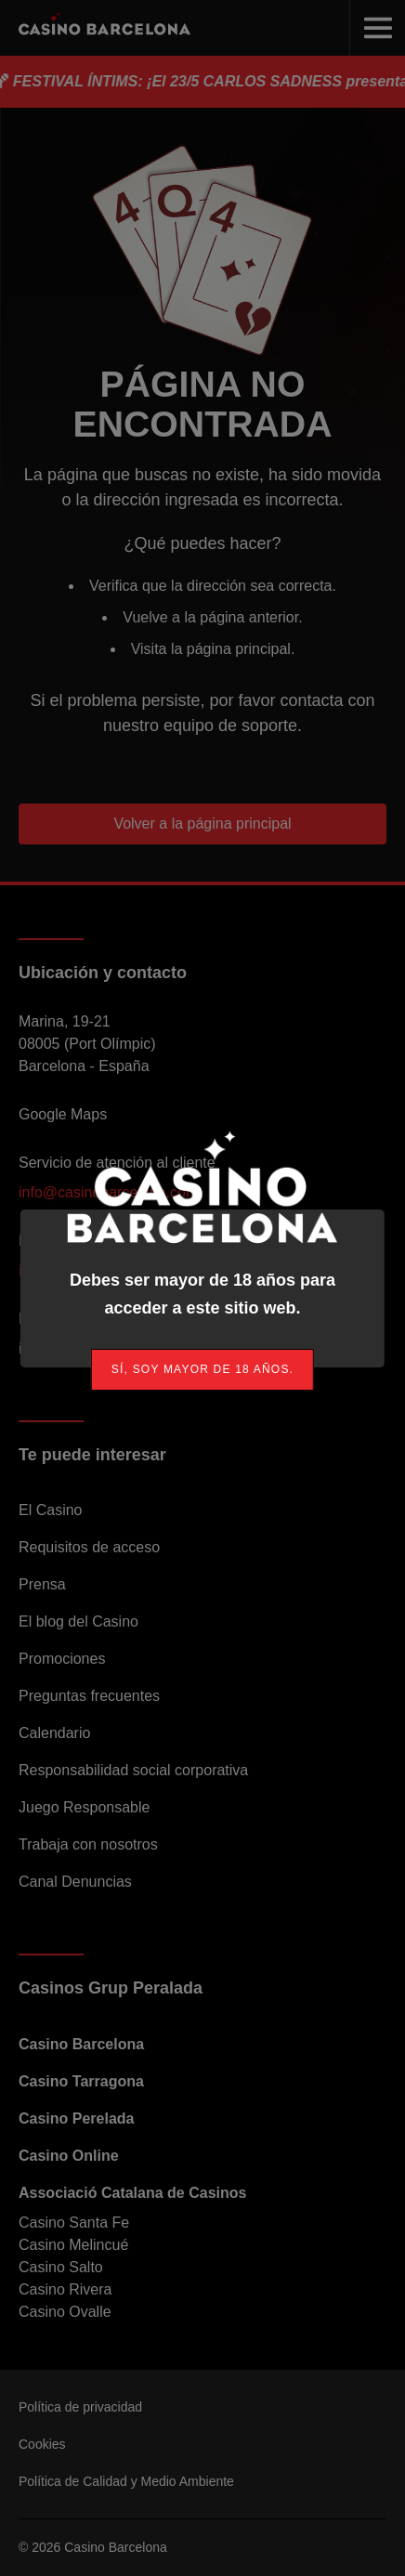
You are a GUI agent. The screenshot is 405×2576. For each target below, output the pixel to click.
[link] (202, 1370)
